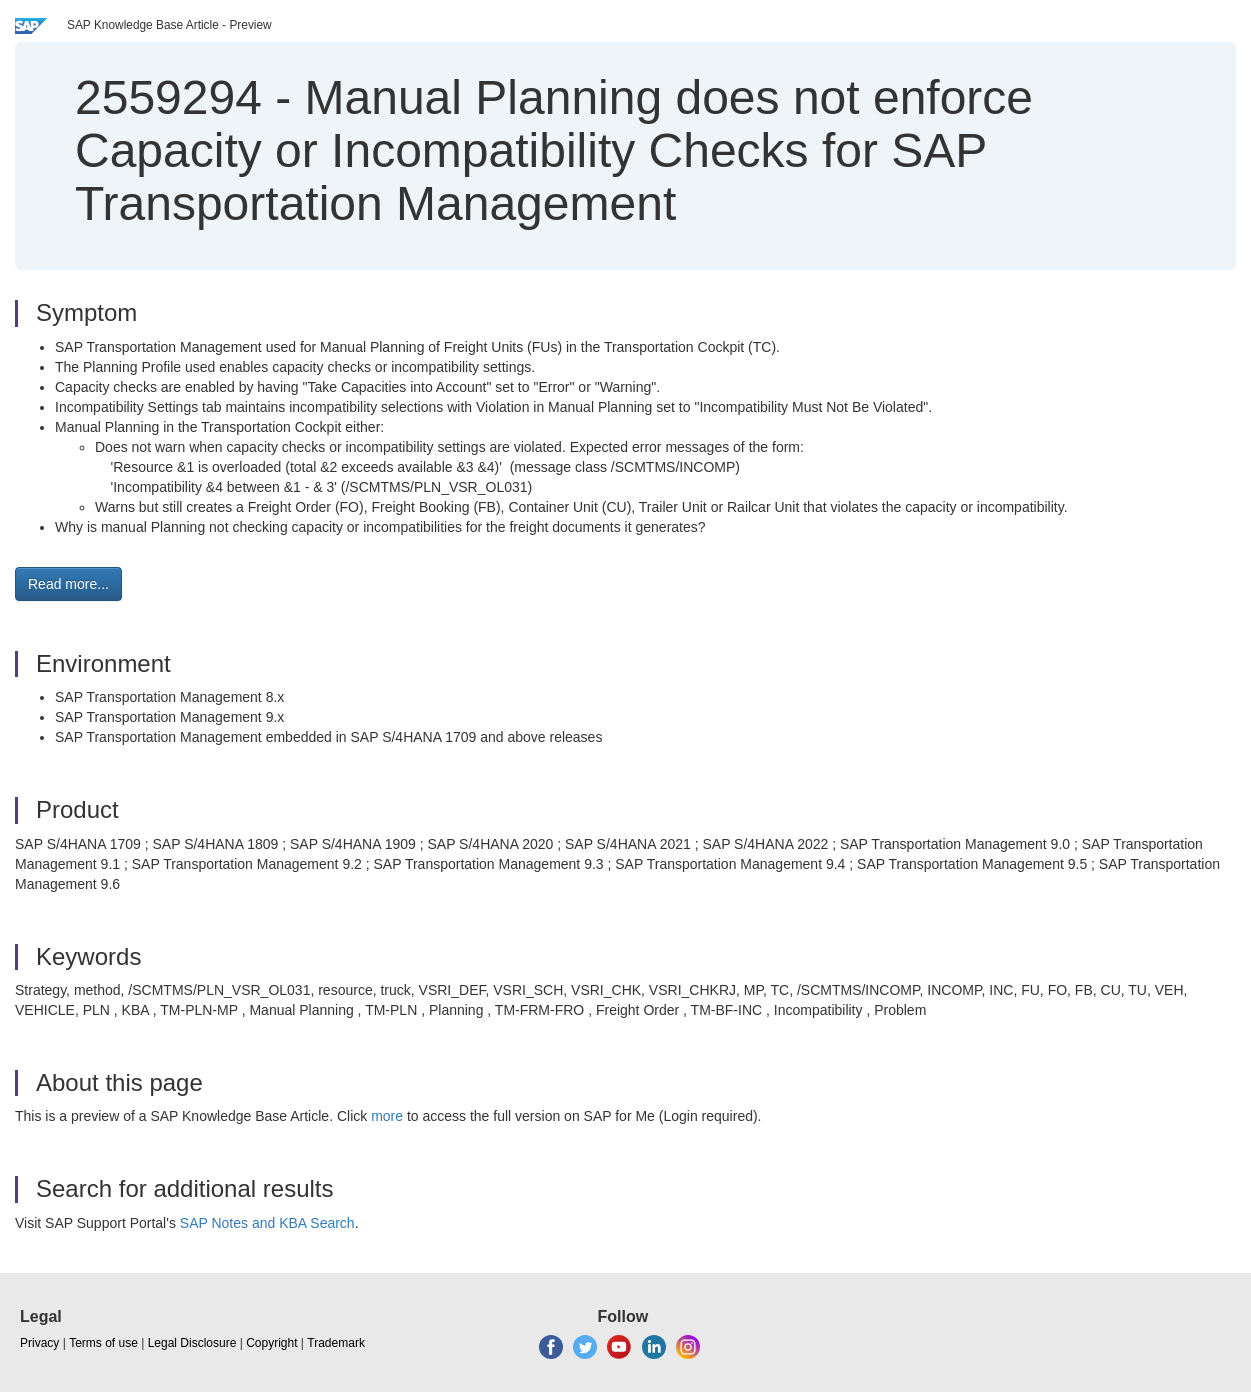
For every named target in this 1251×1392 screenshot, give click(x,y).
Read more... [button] (68, 584)
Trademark (336, 1343)
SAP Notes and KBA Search (267, 1223)
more (387, 1116)
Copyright (271, 1343)
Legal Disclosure (192, 1343)
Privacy (39, 1343)
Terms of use (103, 1343)
